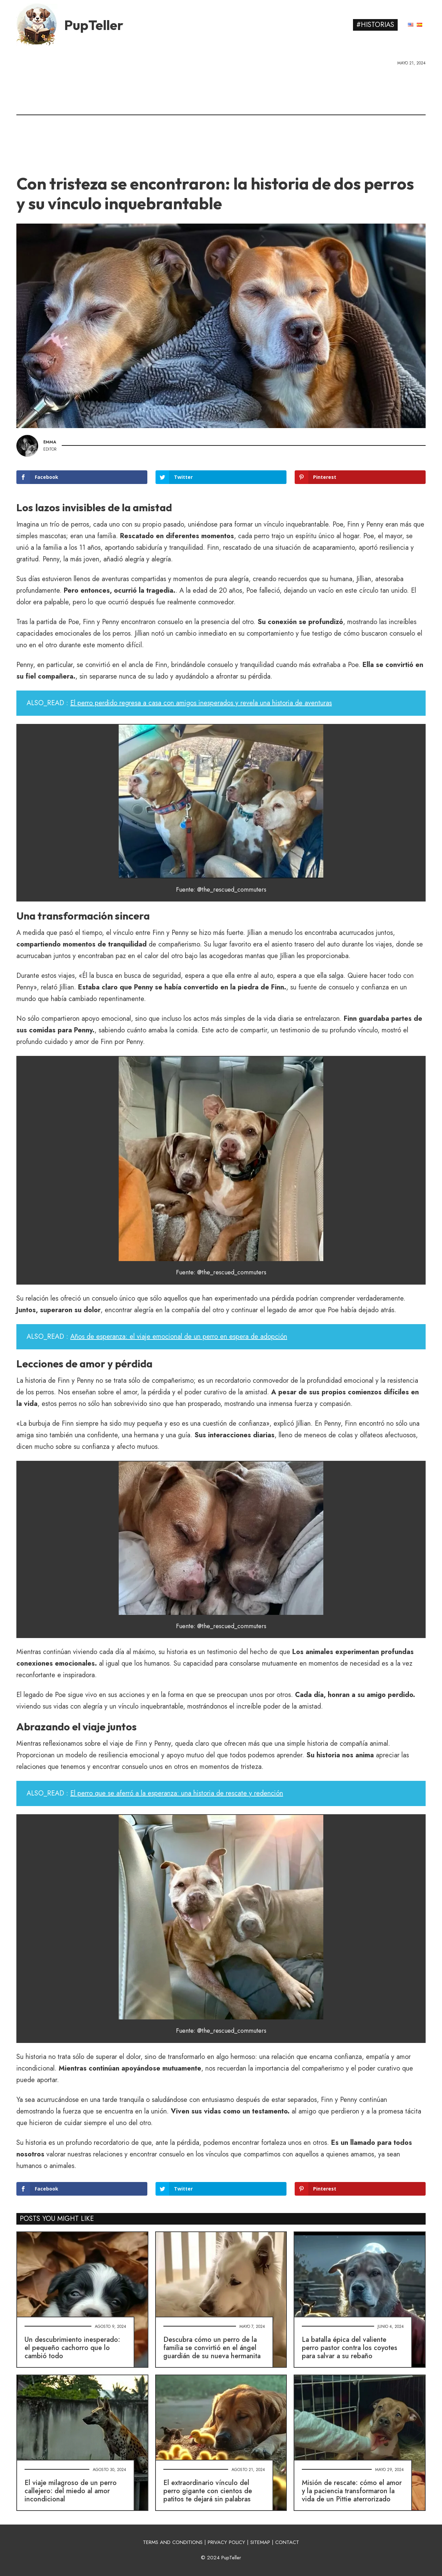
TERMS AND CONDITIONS (173, 2542)
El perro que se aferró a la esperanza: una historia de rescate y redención (176, 1793)
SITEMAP (260, 2542)
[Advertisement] (221, 117)
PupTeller (93, 24)
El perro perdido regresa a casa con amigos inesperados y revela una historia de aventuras (201, 703)
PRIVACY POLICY (226, 2542)
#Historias (375, 25)
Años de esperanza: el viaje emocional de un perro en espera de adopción (178, 1337)
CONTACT (287, 2542)
